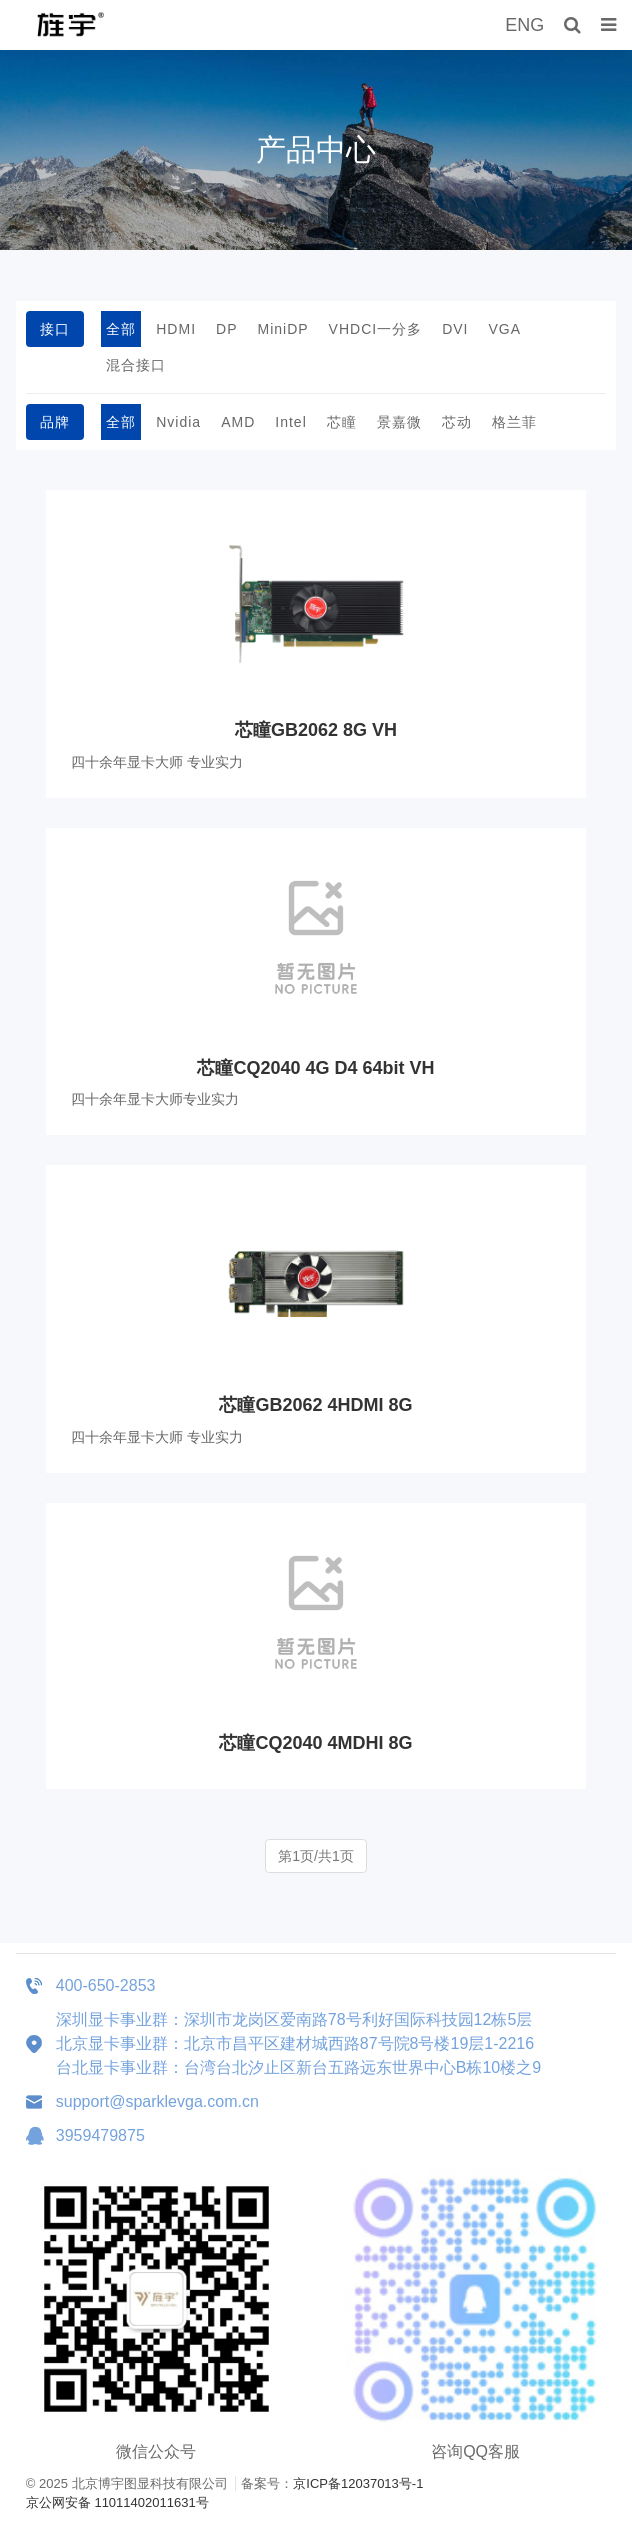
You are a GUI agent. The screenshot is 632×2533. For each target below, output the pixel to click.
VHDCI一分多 (376, 329)
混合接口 (136, 365)
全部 (121, 329)
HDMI (176, 329)
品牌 (55, 422)
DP (226, 329)
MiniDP (282, 329)
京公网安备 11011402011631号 (117, 2502)
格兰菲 (514, 422)
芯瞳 (342, 422)
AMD (238, 422)
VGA (505, 329)
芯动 (457, 422)
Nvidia (178, 422)
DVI (455, 329)
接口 (55, 329)
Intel (290, 422)
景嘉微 (399, 422)
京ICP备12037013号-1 (358, 2483)
